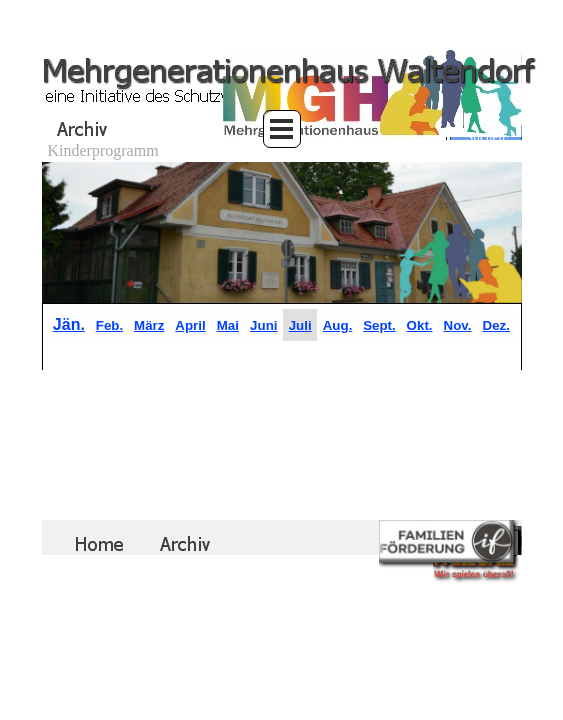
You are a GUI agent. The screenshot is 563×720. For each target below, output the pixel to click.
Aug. (338, 325)
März (149, 325)
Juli (300, 325)
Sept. (379, 325)
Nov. (458, 325)
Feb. (109, 325)
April (190, 325)
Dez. (496, 325)
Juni (263, 325)
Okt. (420, 325)
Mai (228, 325)
